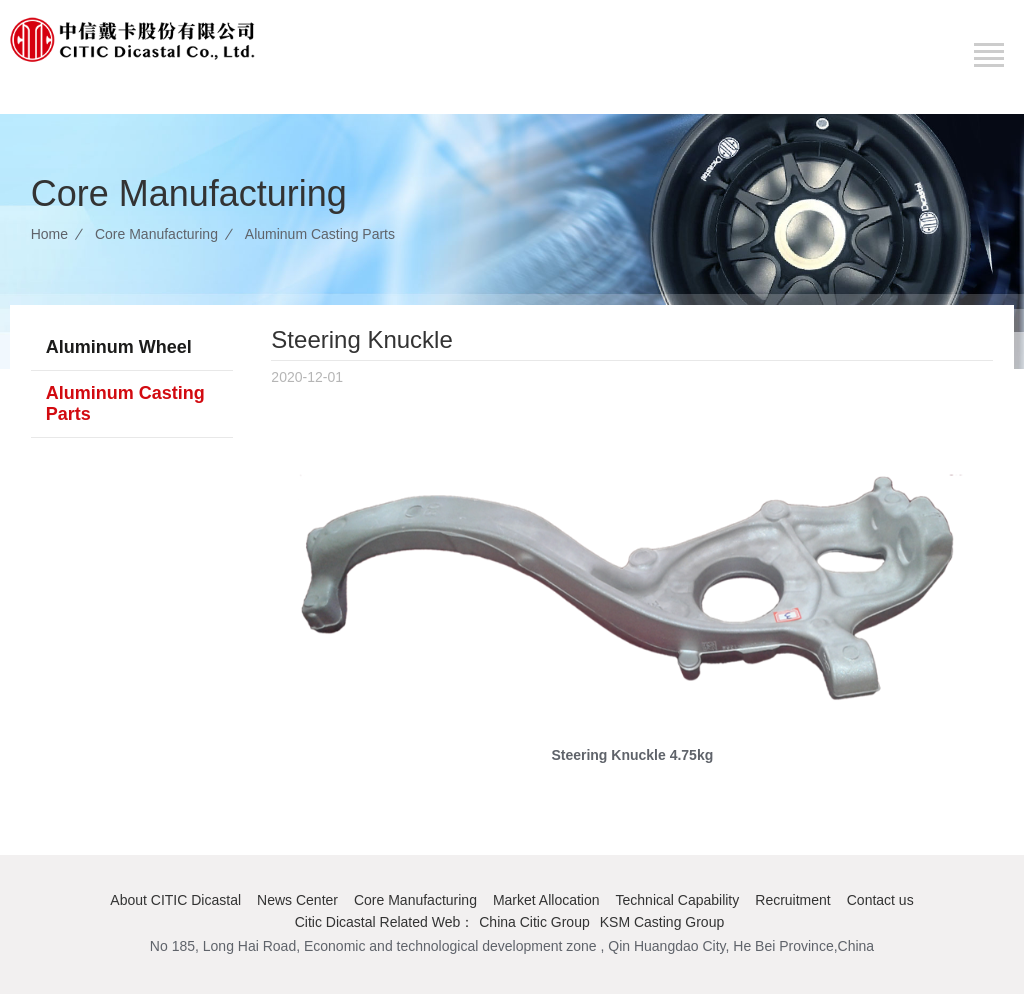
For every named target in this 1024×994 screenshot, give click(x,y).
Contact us (880, 900)
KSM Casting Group (662, 922)
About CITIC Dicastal (175, 900)
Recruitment (792, 900)
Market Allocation (546, 900)
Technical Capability (678, 900)
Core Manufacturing (156, 234)
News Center (297, 900)
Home (49, 234)
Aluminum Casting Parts (320, 234)
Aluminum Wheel (119, 347)
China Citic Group (534, 922)
